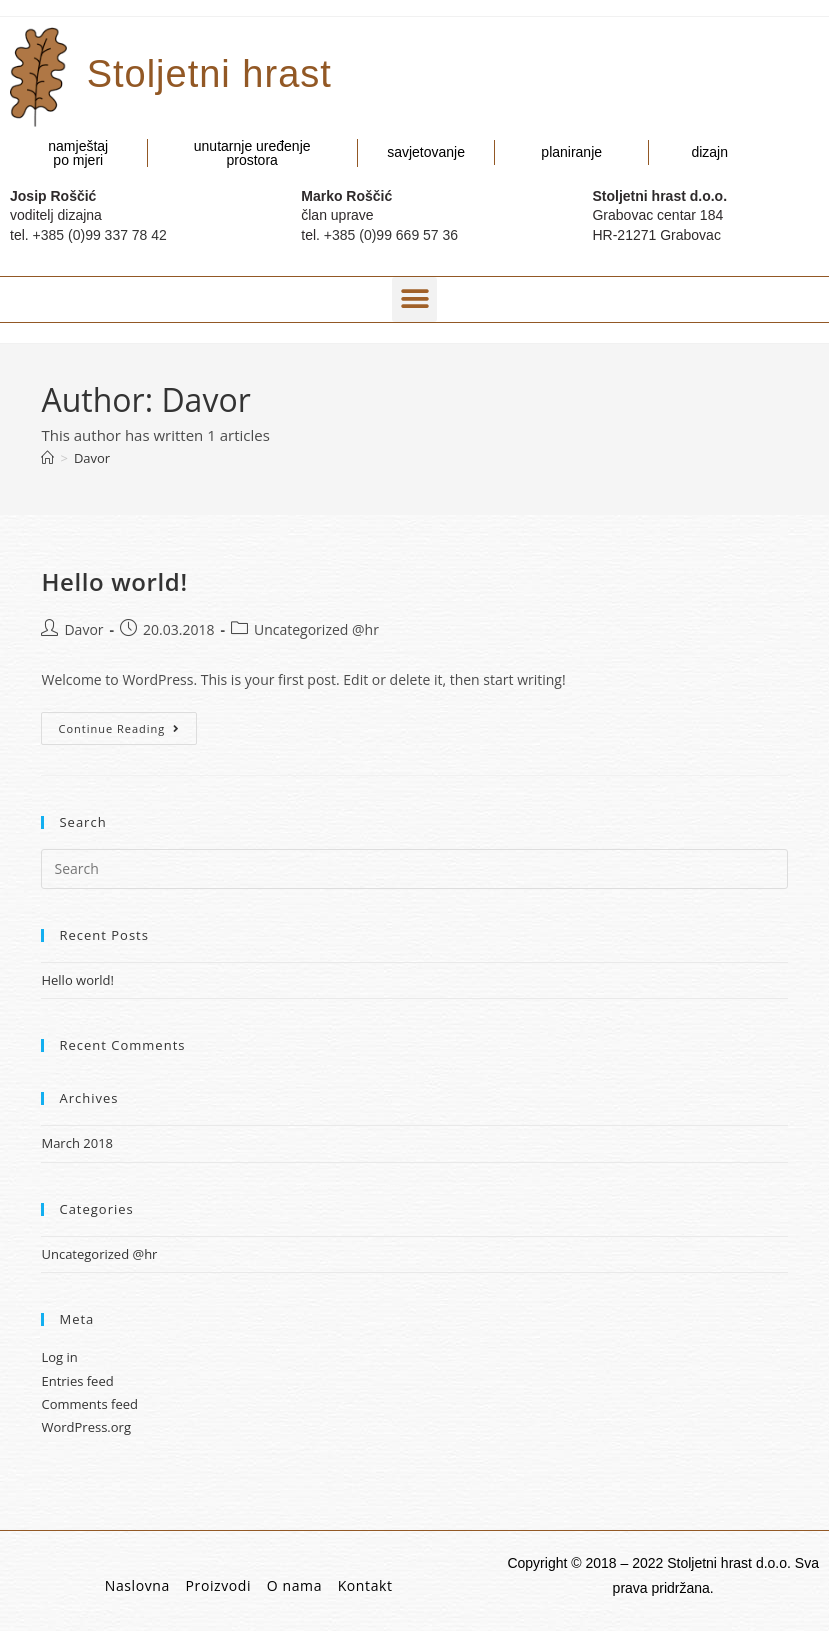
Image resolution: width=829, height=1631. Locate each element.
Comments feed (89, 1404)
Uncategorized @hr (316, 629)
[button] (414, 299)
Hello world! (114, 581)
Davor (92, 458)
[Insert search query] (414, 869)
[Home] (47, 458)
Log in (59, 1357)
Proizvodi (219, 1585)
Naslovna (137, 1585)
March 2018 (77, 1143)
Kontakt (365, 1585)
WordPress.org (86, 1427)
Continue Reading (127, 724)
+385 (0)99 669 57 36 (391, 235)
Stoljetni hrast (209, 74)
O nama (294, 1585)
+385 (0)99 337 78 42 (100, 235)
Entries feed (77, 1381)
